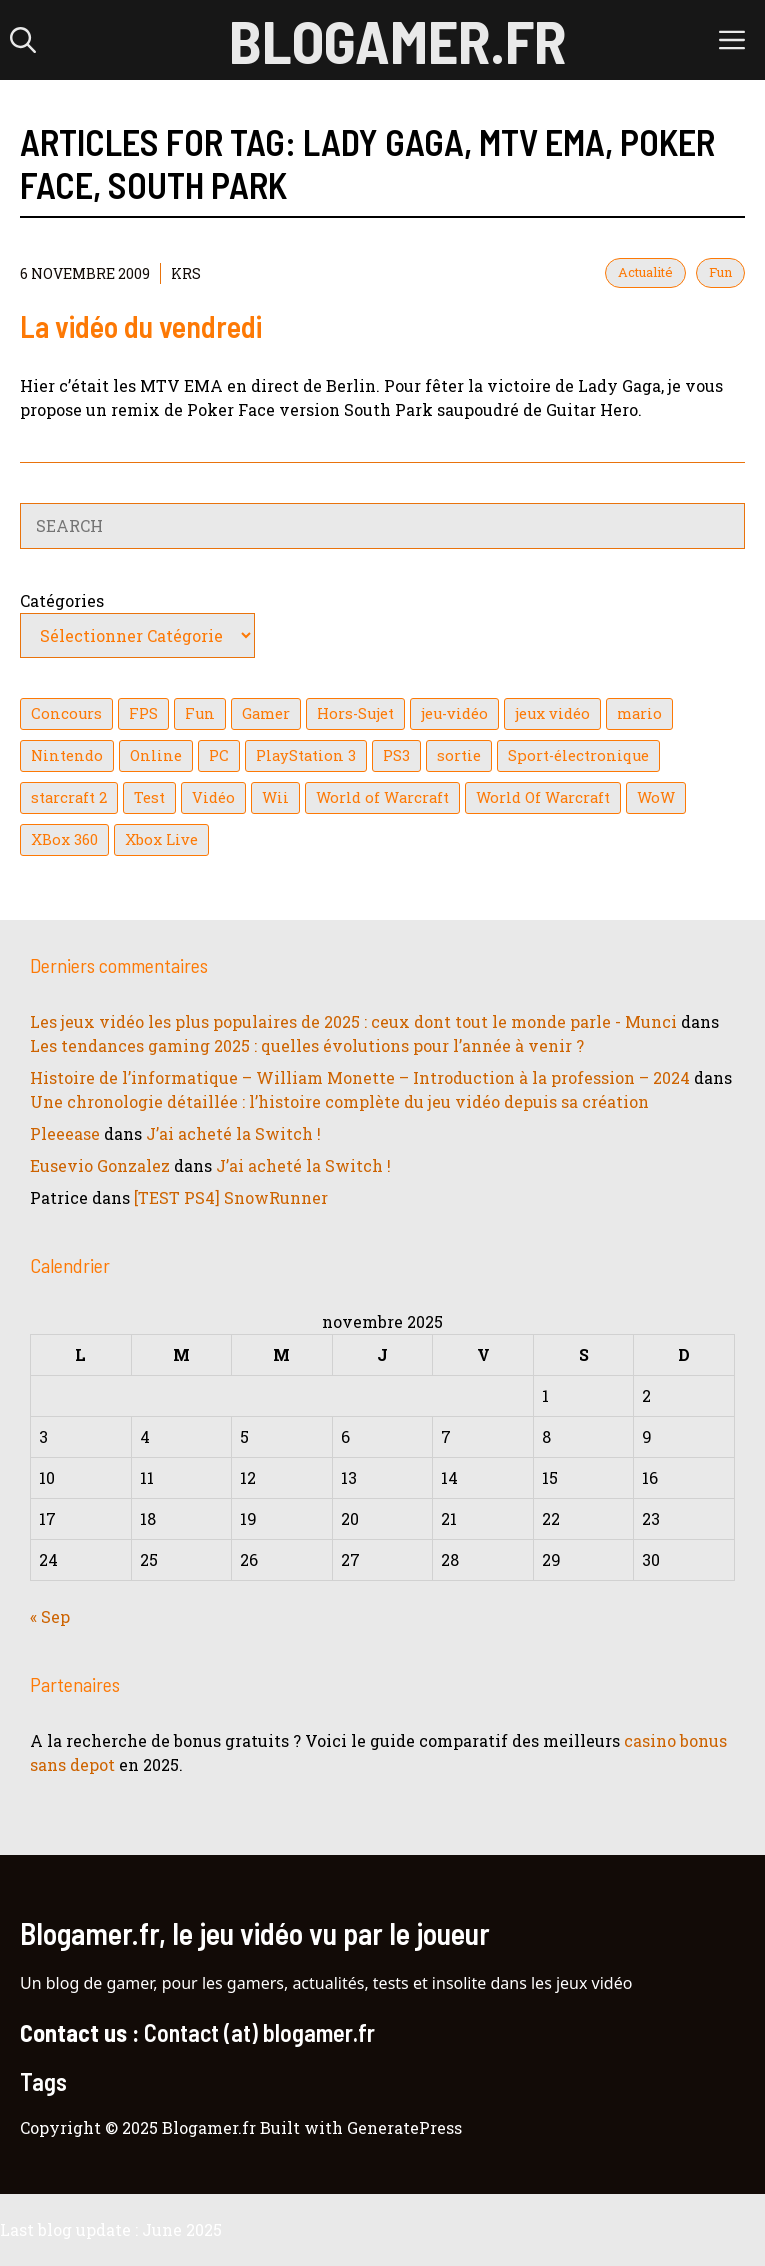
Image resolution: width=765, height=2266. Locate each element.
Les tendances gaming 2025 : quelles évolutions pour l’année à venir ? (307, 1045)
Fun (720, 272)
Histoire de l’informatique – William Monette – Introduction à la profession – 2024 (360, 1077)
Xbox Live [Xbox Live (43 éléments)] (161, 839)
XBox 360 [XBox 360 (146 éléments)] (64, 839)
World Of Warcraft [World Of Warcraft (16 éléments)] (543, 797)
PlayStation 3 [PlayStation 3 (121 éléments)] (306, 755)
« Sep (50, 1616)
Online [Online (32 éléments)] (156, 755)
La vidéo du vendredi (141, 326)
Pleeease (65, 1133)
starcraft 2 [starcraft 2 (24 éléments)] (69, 797)
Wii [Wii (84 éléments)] (275, 797)
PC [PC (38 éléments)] (219, 755)
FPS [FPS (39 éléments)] (143, 713)
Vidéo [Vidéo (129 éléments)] (213, 797)
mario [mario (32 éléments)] (639, 713)
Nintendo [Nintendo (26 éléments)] (67, 755)
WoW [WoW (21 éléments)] (656, 797)
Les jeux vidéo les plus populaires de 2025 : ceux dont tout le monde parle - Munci (353, 1021)
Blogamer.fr (397, 40)
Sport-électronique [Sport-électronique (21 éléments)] (578, 755)
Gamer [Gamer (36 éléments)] (266, 713)
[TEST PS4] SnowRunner (231, 1197)
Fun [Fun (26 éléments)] (200, 713)
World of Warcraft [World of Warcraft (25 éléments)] (382, 797)
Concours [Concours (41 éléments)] (66, 713)
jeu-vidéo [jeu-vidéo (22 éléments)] (454, 713)
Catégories (62, 600)
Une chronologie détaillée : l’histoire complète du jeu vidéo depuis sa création (339, 1101)
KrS (186, 273)
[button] (23, 40)
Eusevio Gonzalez (100, 1165)
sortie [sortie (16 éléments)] (459, 755)
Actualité (645, 272)
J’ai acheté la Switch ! (233, 1133)
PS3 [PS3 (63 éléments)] (396, 755)
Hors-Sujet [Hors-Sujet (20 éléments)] (355, 713)
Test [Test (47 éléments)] (149, 797)
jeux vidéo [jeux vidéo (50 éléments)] (552, 713)
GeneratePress (404, 2127)
